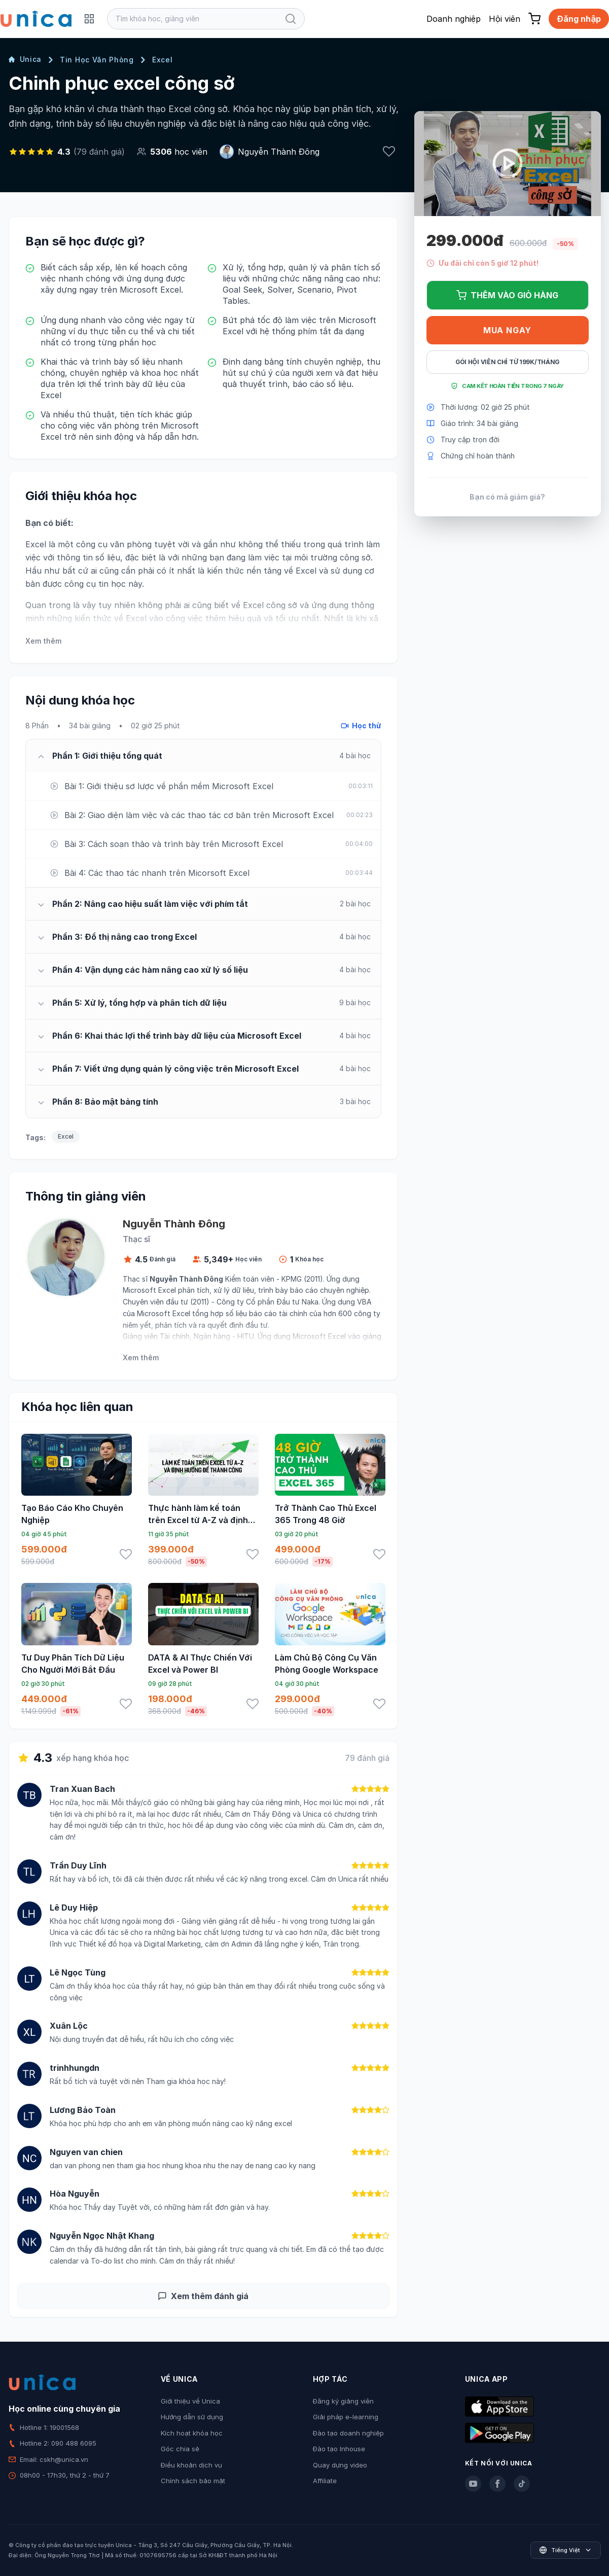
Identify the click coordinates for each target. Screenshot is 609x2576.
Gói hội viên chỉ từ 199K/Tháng (507, 362)
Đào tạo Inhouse (339, 2449)
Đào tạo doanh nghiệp (348, 2433)
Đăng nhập (579, 19)
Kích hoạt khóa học (192, 2433)
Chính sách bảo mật (193, 2481)
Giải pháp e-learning (345, 2417)
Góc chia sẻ (180, 2449)
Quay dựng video (340, 2465)
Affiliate (325, 2481)
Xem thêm (43, 641)
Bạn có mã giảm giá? (507, 496)
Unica (25, 59)
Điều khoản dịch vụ (191, 2465)
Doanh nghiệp (453, 19)
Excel (162, 59)
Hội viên (504, 19)
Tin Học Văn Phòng (97, 59)
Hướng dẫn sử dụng (192, 2417)
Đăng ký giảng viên (343, 2401)
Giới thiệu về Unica (190, 2401)
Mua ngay (507, 330)
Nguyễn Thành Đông (278, 152)
